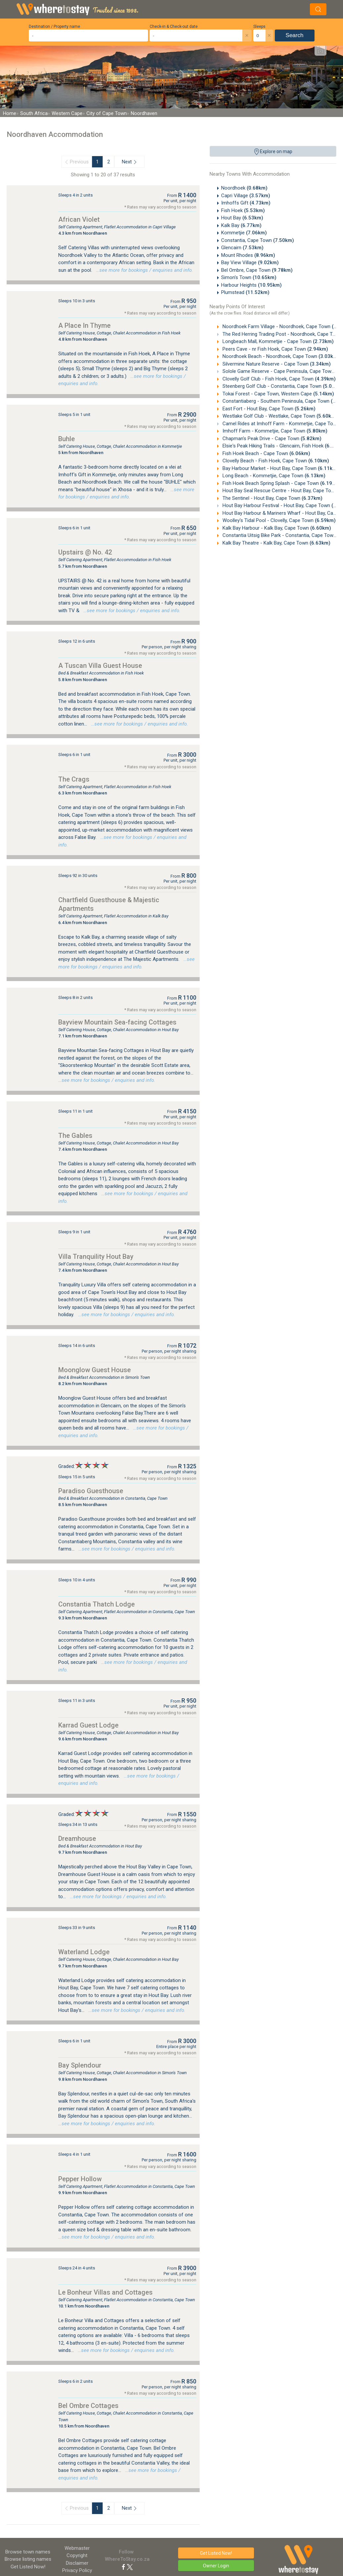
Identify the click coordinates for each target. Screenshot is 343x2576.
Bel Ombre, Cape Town (257, 270)
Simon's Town (248, 277)
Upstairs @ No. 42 (85, 552)
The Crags (73, 779)
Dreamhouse (77, 1839)
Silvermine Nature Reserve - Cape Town (276, 364)
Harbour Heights (251, 285)
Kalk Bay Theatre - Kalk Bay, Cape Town (275, 543)
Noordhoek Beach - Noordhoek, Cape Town (280, 356)
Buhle (66, 439)
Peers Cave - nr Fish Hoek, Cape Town (274, 349)
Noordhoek (244, 188)
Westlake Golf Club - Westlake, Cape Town (279, 416)
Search (295, 35)
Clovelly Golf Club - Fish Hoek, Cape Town (278, 379)
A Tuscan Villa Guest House (100, 666)
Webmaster (77, 2548)
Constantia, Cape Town (257, 240)
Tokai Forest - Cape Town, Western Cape (277, 394)
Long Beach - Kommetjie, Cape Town (273, 476)
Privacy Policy (77, 2570)
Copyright (77, 2555)
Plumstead (245, 292)
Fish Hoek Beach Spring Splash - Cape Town (281, 483)
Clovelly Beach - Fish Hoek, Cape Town (275, 461)
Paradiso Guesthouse (90, 1491)
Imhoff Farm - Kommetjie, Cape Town (274, 431)
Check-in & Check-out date (174, 26)
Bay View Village (250, 262)
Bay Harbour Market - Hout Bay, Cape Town (280, 468)
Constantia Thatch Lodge (96, 1604)
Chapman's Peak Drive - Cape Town (271, 438)
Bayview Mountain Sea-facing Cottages (117, 1022)
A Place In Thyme (84, 325)
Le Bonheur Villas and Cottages (105, 2292)
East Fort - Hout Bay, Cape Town (268, 409)
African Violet (79, 219)
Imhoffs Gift (245, 203)
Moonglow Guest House (94, 1370)
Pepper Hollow (80, 2179)
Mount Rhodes (248, 255)
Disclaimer (77, 2563)
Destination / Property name (54, 26)
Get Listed (28, 2567)
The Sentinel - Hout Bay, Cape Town (271, 498)
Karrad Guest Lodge (88, 1725)
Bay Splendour (79, 2065)
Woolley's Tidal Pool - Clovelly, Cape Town (278, 520)
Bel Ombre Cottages (88, 2406)
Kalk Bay (241, 225)
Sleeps (259, 26)
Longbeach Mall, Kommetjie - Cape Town (277, 341)
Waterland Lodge (84, 1952)
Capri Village (245, 196)
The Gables (75, 1136)
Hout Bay (242, 218)
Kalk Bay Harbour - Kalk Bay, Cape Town (276, 528)
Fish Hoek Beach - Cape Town (265, 453)
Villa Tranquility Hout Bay (95, 1256)
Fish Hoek (243, 210)
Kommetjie (244, 233)
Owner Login (216, 2565)
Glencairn (242, 248)
